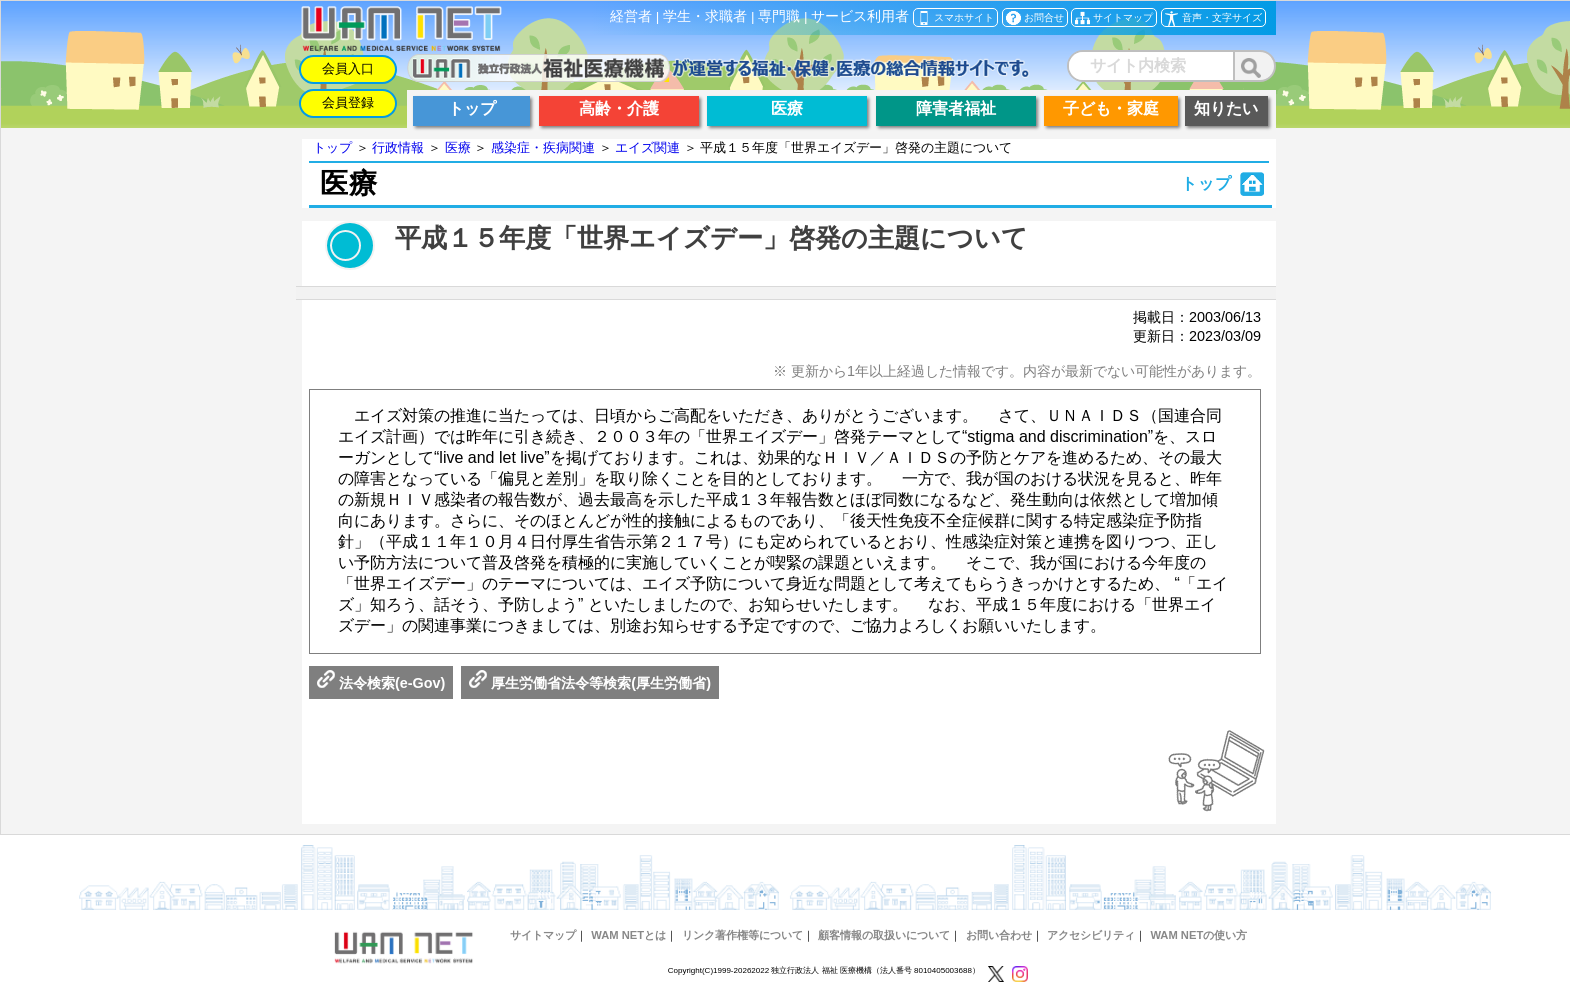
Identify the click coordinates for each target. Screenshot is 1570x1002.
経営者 (631, 16)
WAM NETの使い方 (1198, 935)
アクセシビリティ (1091, 935)
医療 (458, 147)
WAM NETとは (628, 935)
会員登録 (348, 102)
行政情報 (398, 147)
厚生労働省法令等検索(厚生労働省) (590, 683)
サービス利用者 (860, 16)
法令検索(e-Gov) (381, 683)
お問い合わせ (999, 935)
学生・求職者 (705, 16)
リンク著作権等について (742, 935)
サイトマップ (543, 935)
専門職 (779, 16)
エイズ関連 (647, 147)
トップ (332, 147)
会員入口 (348, 68)
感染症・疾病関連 (543, 147)
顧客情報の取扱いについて (884, 935)
